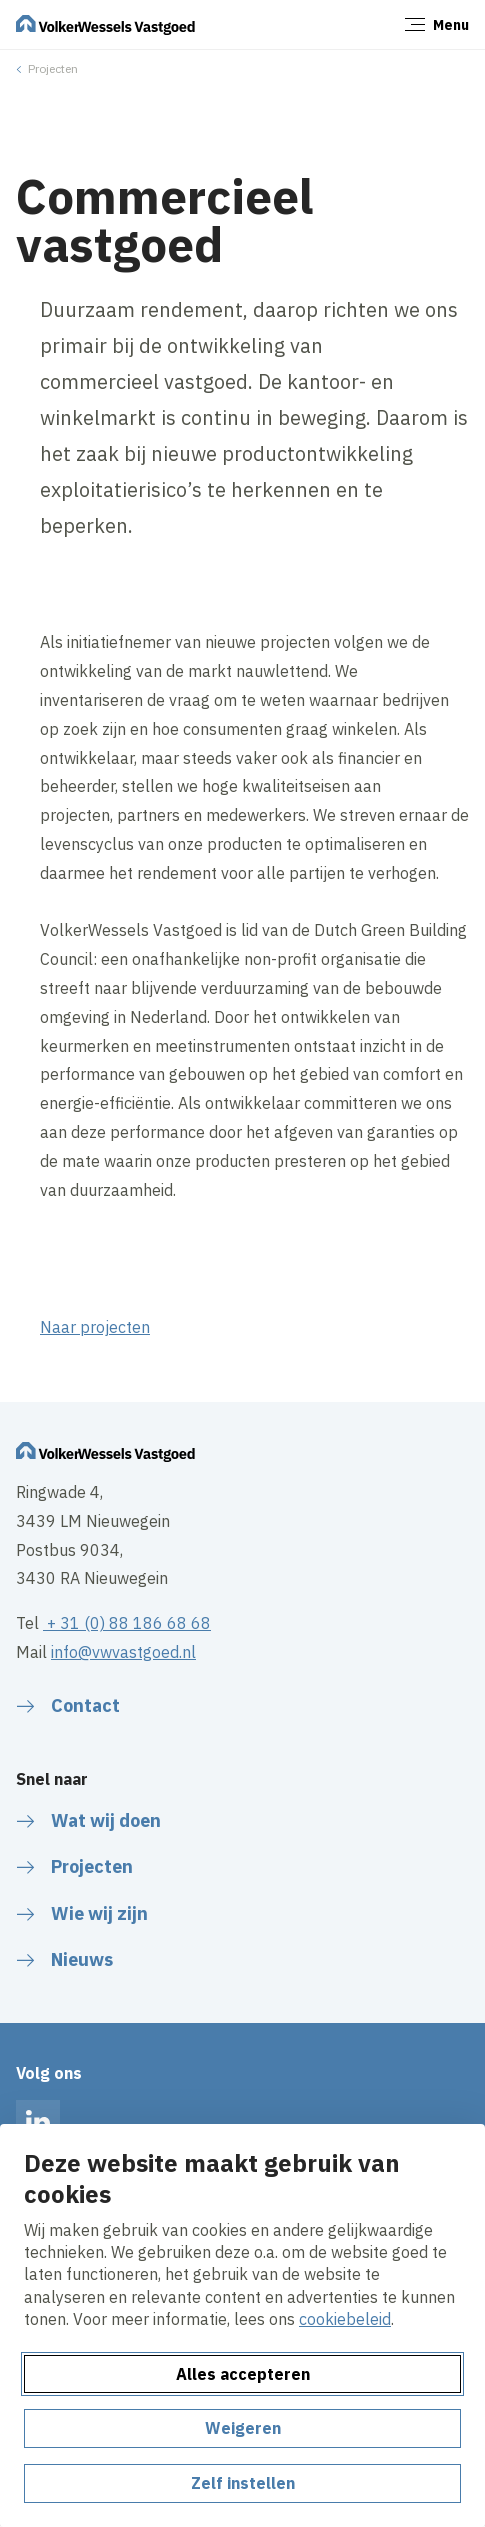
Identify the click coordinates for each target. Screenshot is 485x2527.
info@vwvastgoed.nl (123, 1652)
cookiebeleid (345, 2319)
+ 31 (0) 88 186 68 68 (127, 1623)
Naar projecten (95, 1327)
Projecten (53, 68)
